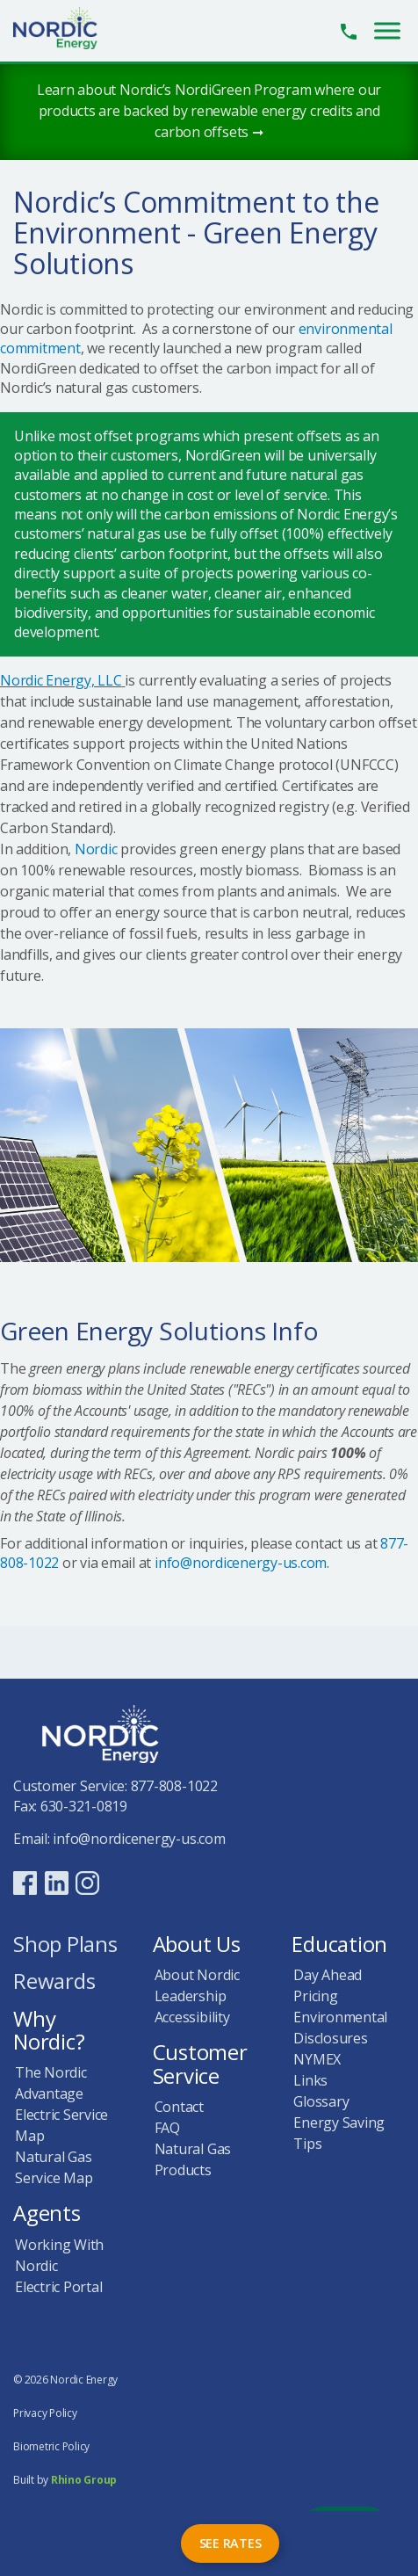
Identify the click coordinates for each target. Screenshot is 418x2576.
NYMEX (317, 2059)
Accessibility (192, 2017)
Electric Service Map (61, 2125)
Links (310, 2080)
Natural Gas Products (193, 2159)
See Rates (230, 2543)
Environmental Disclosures (340, 2027)
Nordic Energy (65, 28)
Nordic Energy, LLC (61, 680)
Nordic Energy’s (347, 514)
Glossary (321, 2101)
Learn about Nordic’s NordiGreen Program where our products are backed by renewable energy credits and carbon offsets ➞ (209, 110)
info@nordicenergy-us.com (241, 1562)
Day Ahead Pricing (327, 1985)
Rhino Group (84, 2479)
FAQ (167, 2127)
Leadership (191, 1996)
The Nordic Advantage (51, 2083)
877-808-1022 (174, 1786)
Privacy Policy (45, 2412)
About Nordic (197, 1975)
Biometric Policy (51, 2446)
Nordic (96, 849)
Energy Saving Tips (339, 2133)
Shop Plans (65, 1945)
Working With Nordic (59, 2255)
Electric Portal (58, 2287)
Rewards (54, 1982)
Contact (179, 2106)
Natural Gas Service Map (53, 2167)
